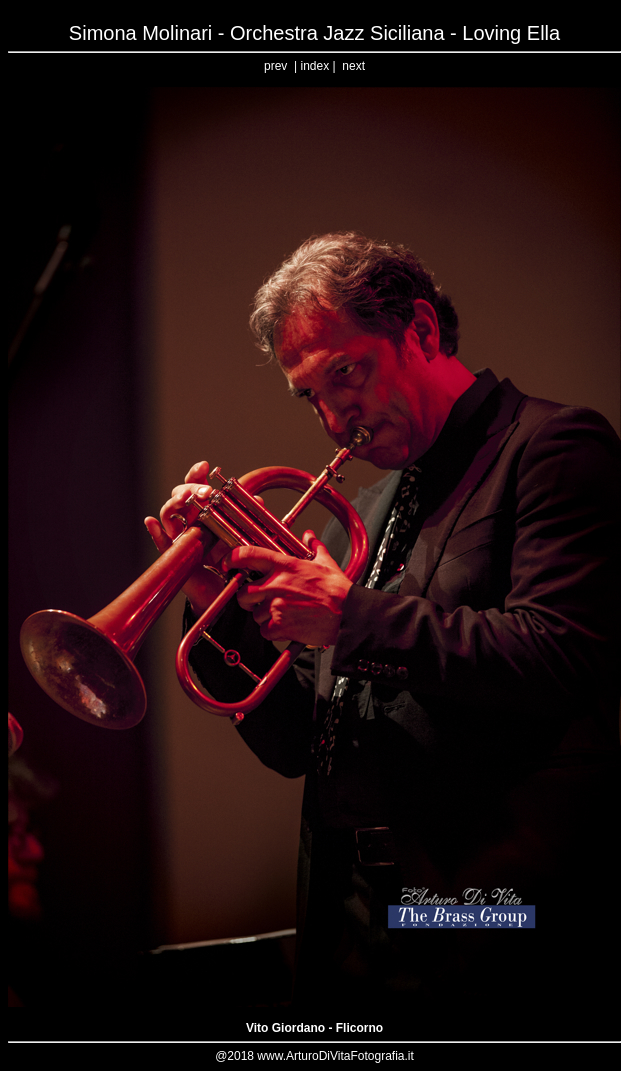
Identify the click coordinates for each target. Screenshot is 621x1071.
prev (275, 66)
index (314, 66)
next (353, 66)
